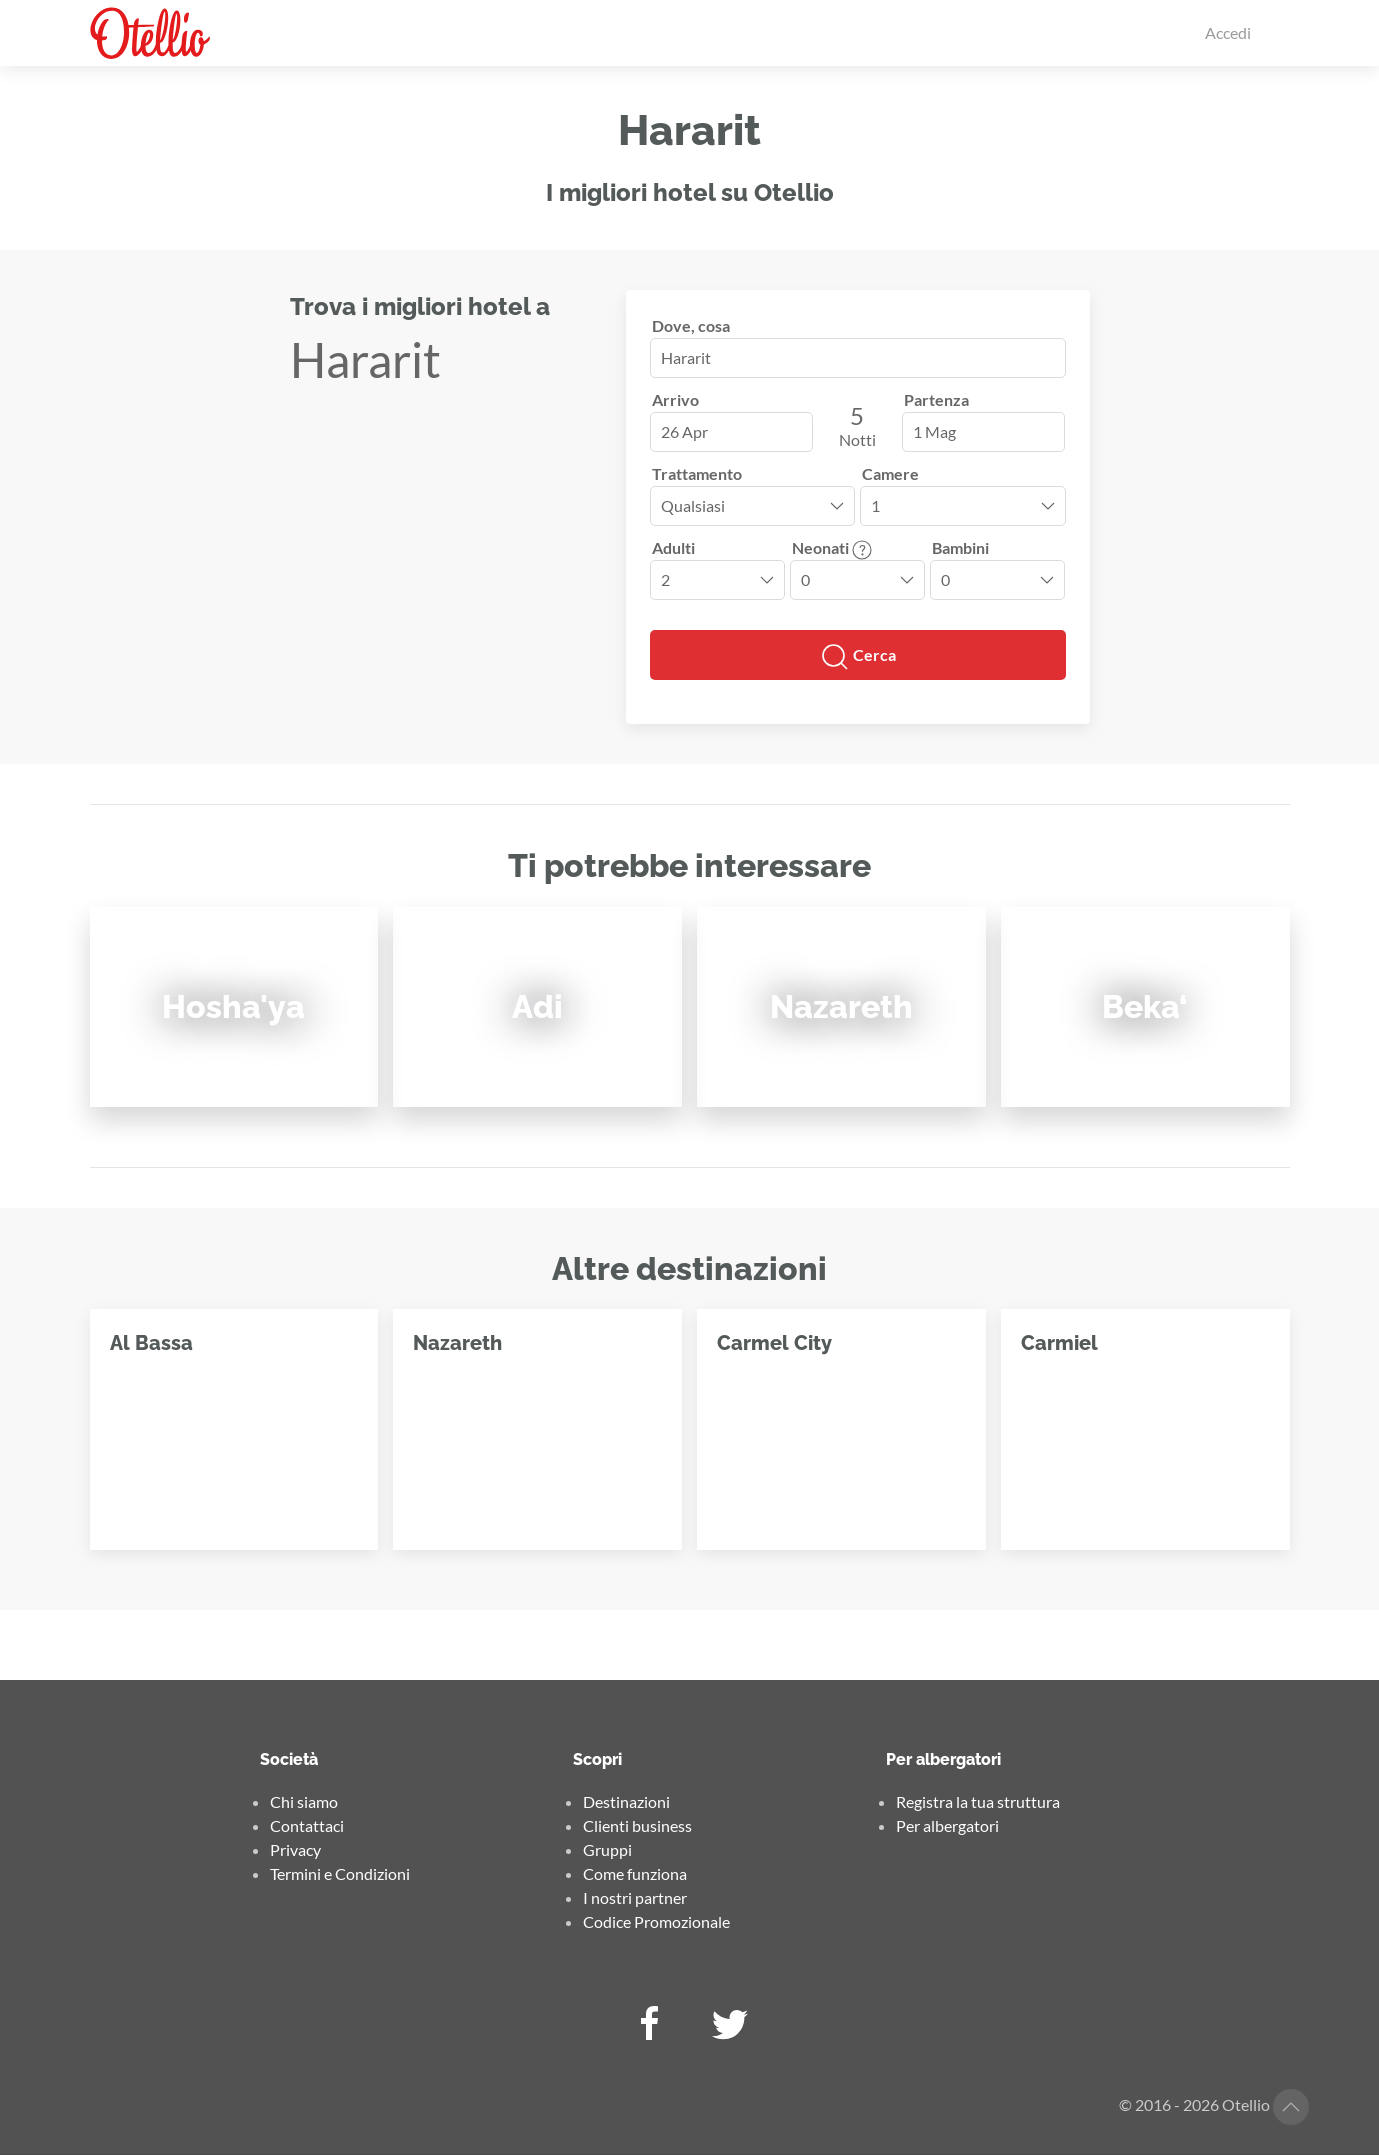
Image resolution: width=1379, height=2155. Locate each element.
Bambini (960, 547)
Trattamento (697, 473)
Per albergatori (947, 1825)
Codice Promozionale (656, 1921)
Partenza (936, 399)
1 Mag (934, 431)
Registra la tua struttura (978, 1801)
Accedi (1228, 32)
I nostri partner (635, 1897)
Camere (890, 473)
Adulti (673, 547)
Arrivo (675, 399)
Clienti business (637, 1825)
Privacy (295, 1849)
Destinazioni (626, 1801)
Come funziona (635, 1873)
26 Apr (684, 431)
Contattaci (307, 1825)
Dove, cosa (691, 325)
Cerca (858, 657)
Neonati (832, 547)
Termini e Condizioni (340, 1873)
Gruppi (607, 1849)
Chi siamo (304, 1801)
